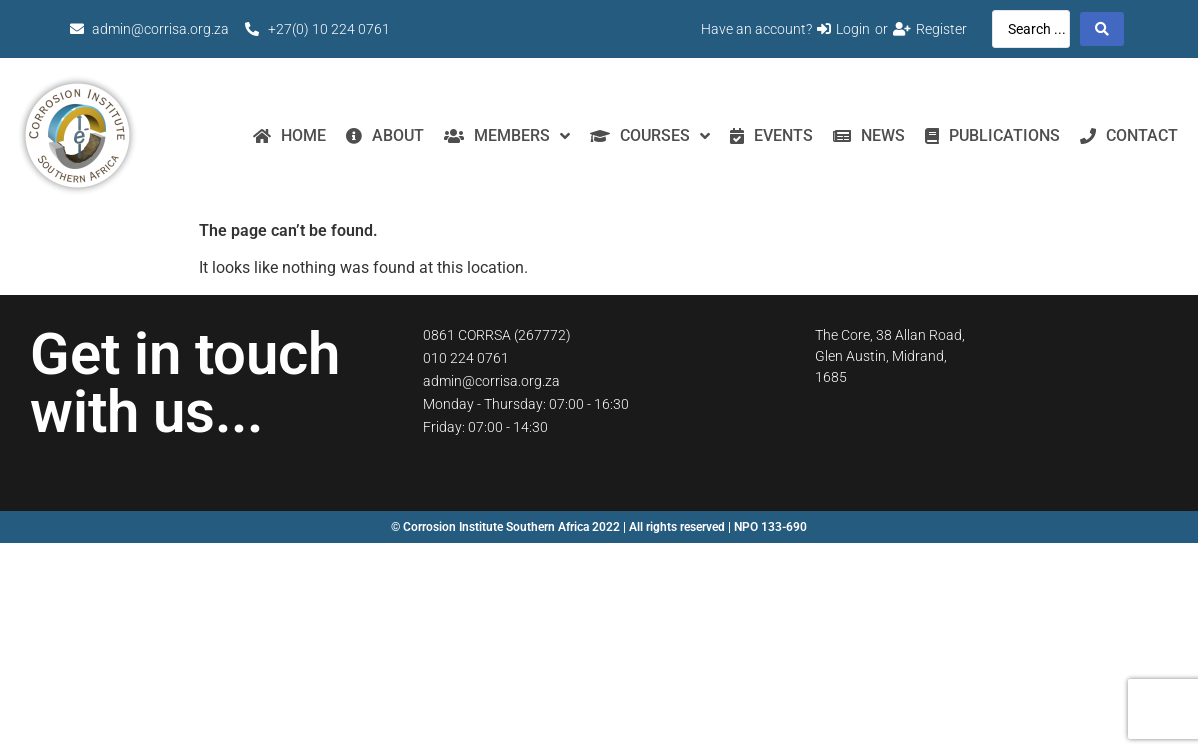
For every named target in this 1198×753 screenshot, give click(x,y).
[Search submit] (1102, 29)
